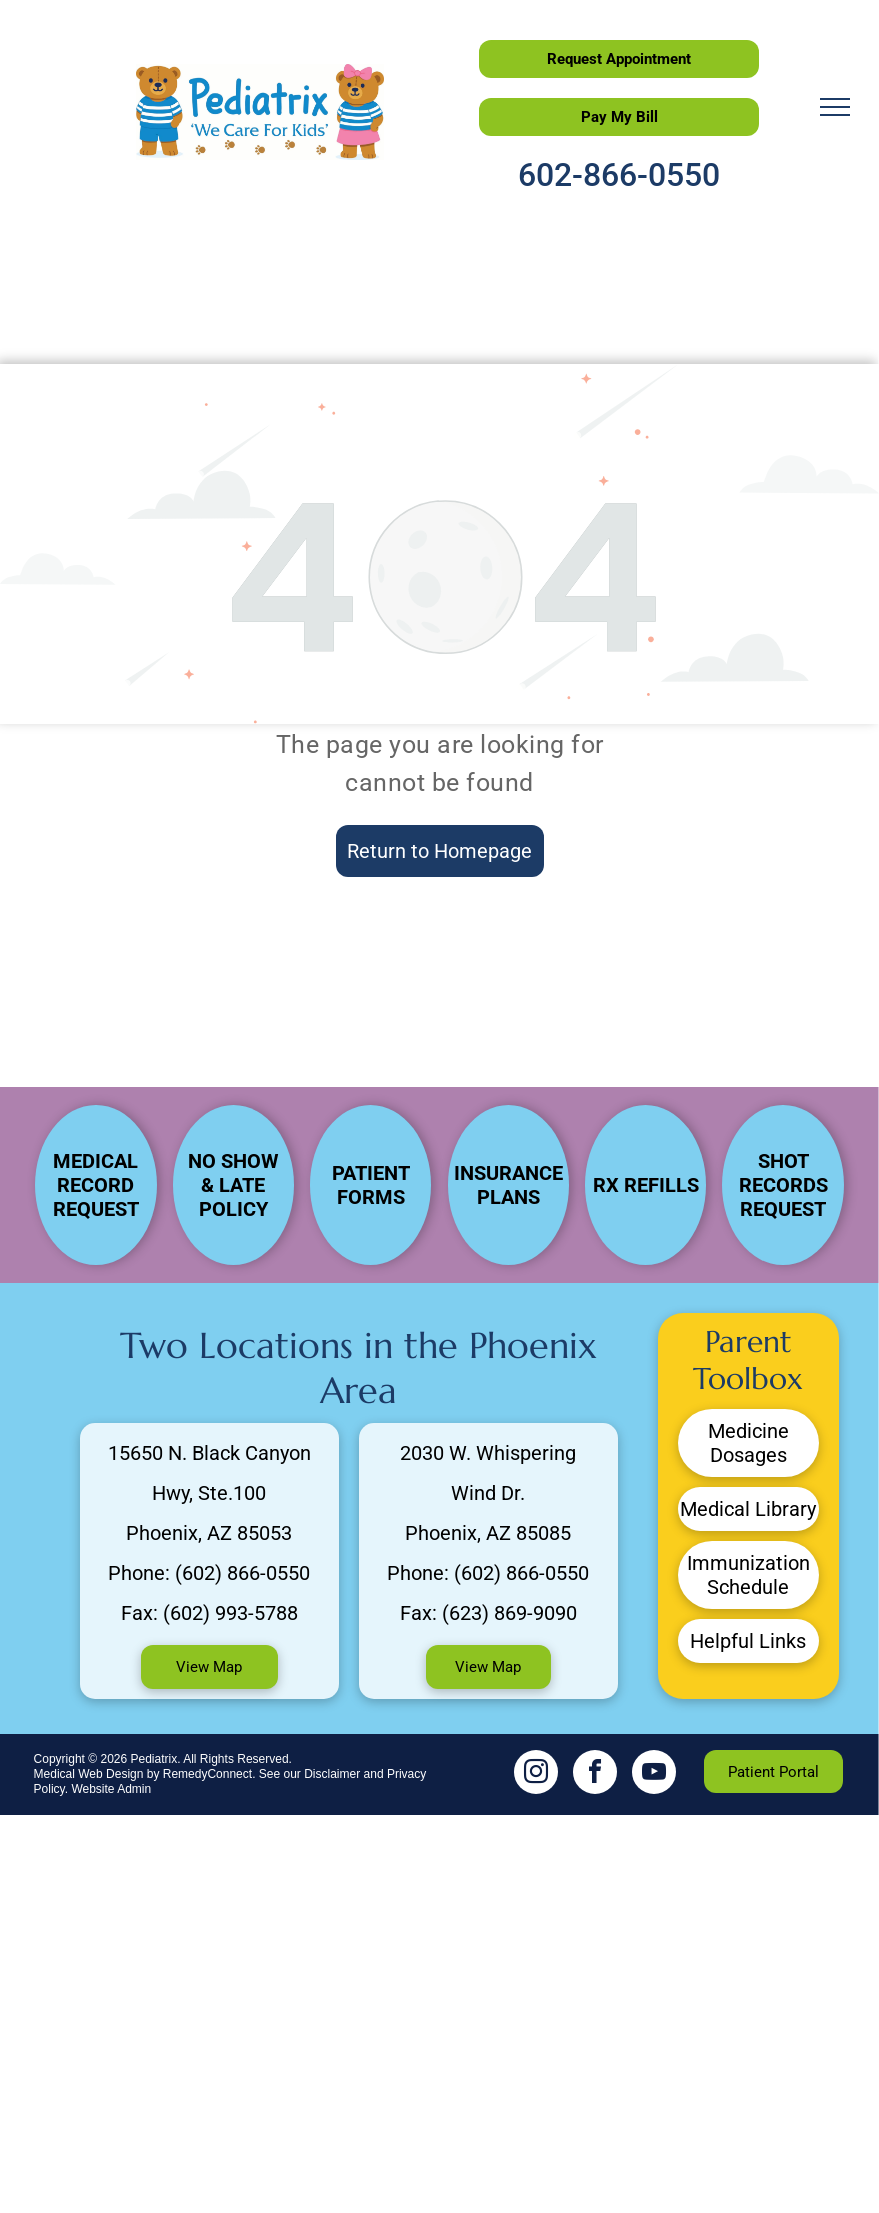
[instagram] (536, 1774)
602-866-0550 (619, 175)
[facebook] (595, 1774)
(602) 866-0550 (242, 1573)
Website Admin (111, 1789)
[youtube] (654, 1774)
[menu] (835, 107)
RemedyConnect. (209, 1774)
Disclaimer (332, 1774)
